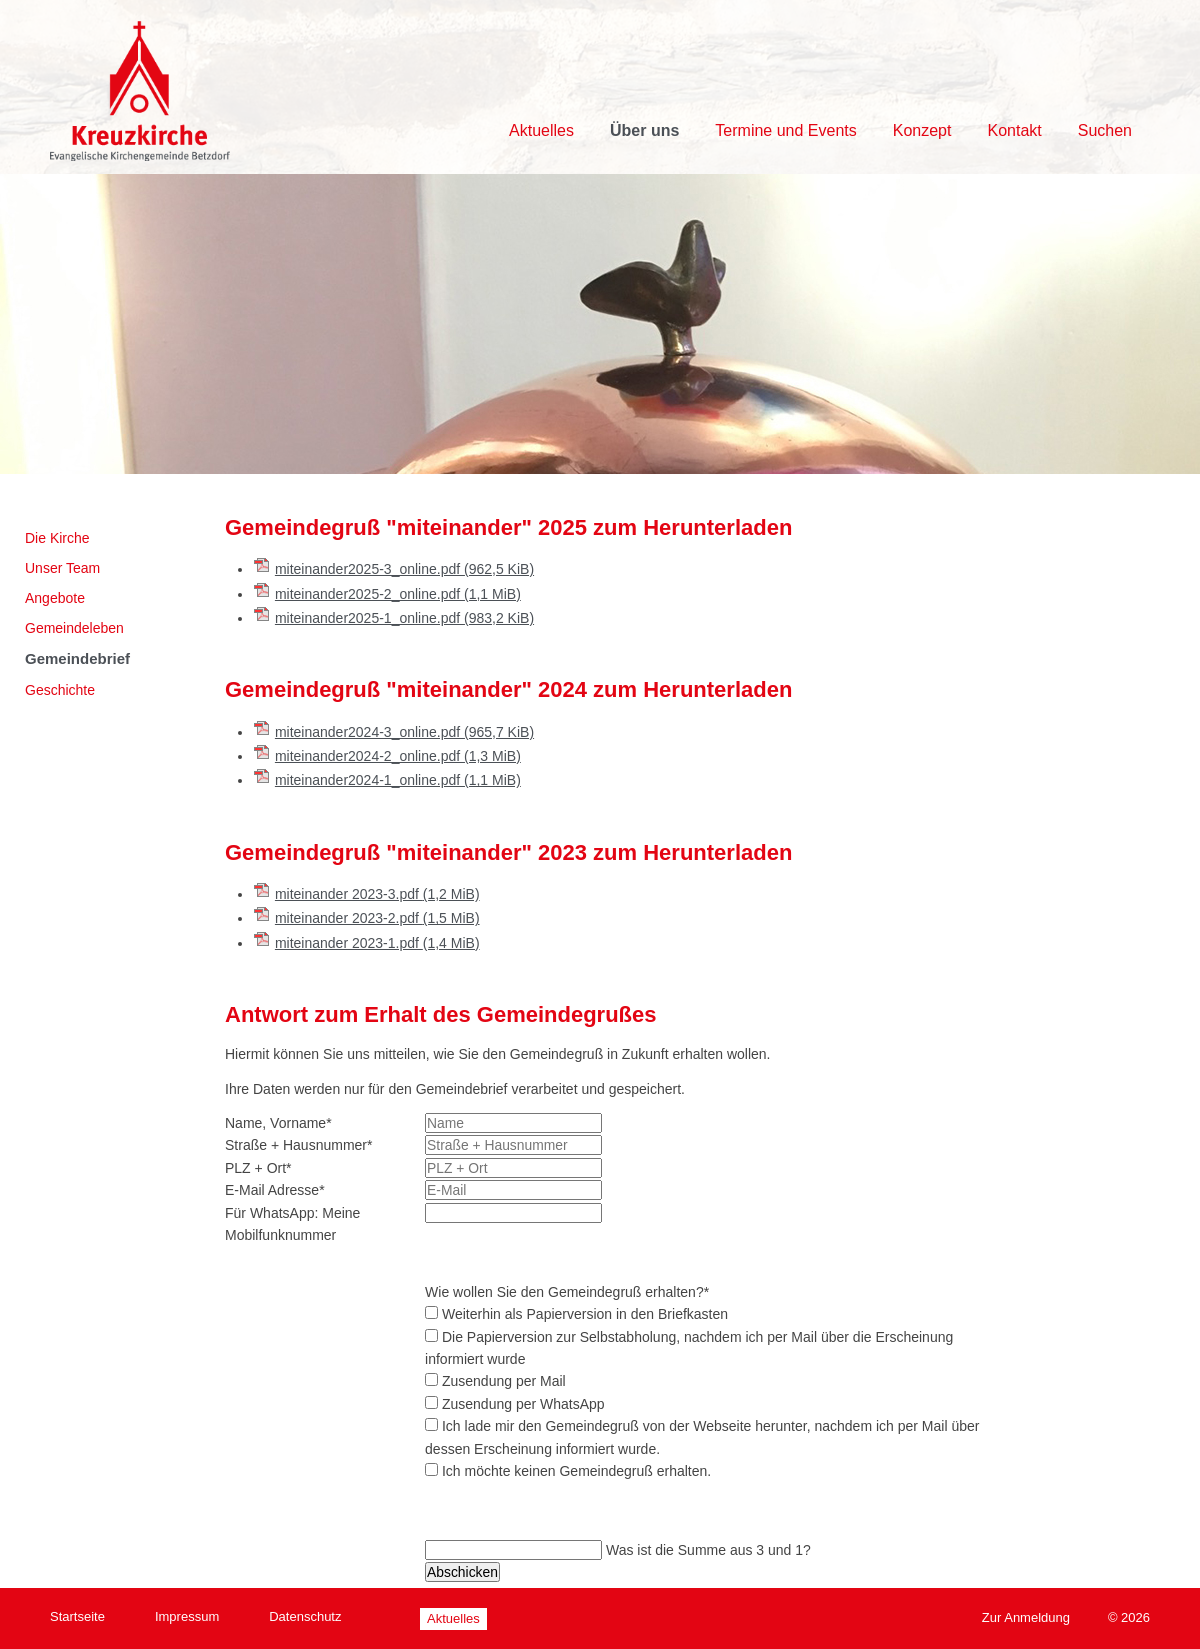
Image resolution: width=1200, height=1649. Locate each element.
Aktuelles (541, 130)
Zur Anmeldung (1026, 1617)
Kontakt (1014, 130)
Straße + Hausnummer (298, 1145)
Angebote (55, 598)
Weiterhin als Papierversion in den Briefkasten (585, 1314)
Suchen (1105, 130)
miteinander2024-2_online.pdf (398, 756)
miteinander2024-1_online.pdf (398, 780)
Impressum (187, 1616)
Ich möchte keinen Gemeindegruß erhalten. (576, 1471)
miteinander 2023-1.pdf (377, 943)
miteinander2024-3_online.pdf (404, 732)
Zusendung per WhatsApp (523, 1404)
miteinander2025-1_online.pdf (404, 618)
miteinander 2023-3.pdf (377, 894)
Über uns (644, 130)
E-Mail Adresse (275, 1190)
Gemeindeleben (74, 628)
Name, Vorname (278, 1123)
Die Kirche (57, 538)
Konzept (922, 130)
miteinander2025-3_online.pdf (404, 569)
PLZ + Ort (258, 1168)
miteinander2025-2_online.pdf (398, 594)
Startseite (77, 1616)
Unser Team (62, 568)
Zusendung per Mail (504, 1381)
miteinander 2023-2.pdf (377, 918)
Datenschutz (305, 1616)
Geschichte (60, 690)
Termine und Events (785, 130)
